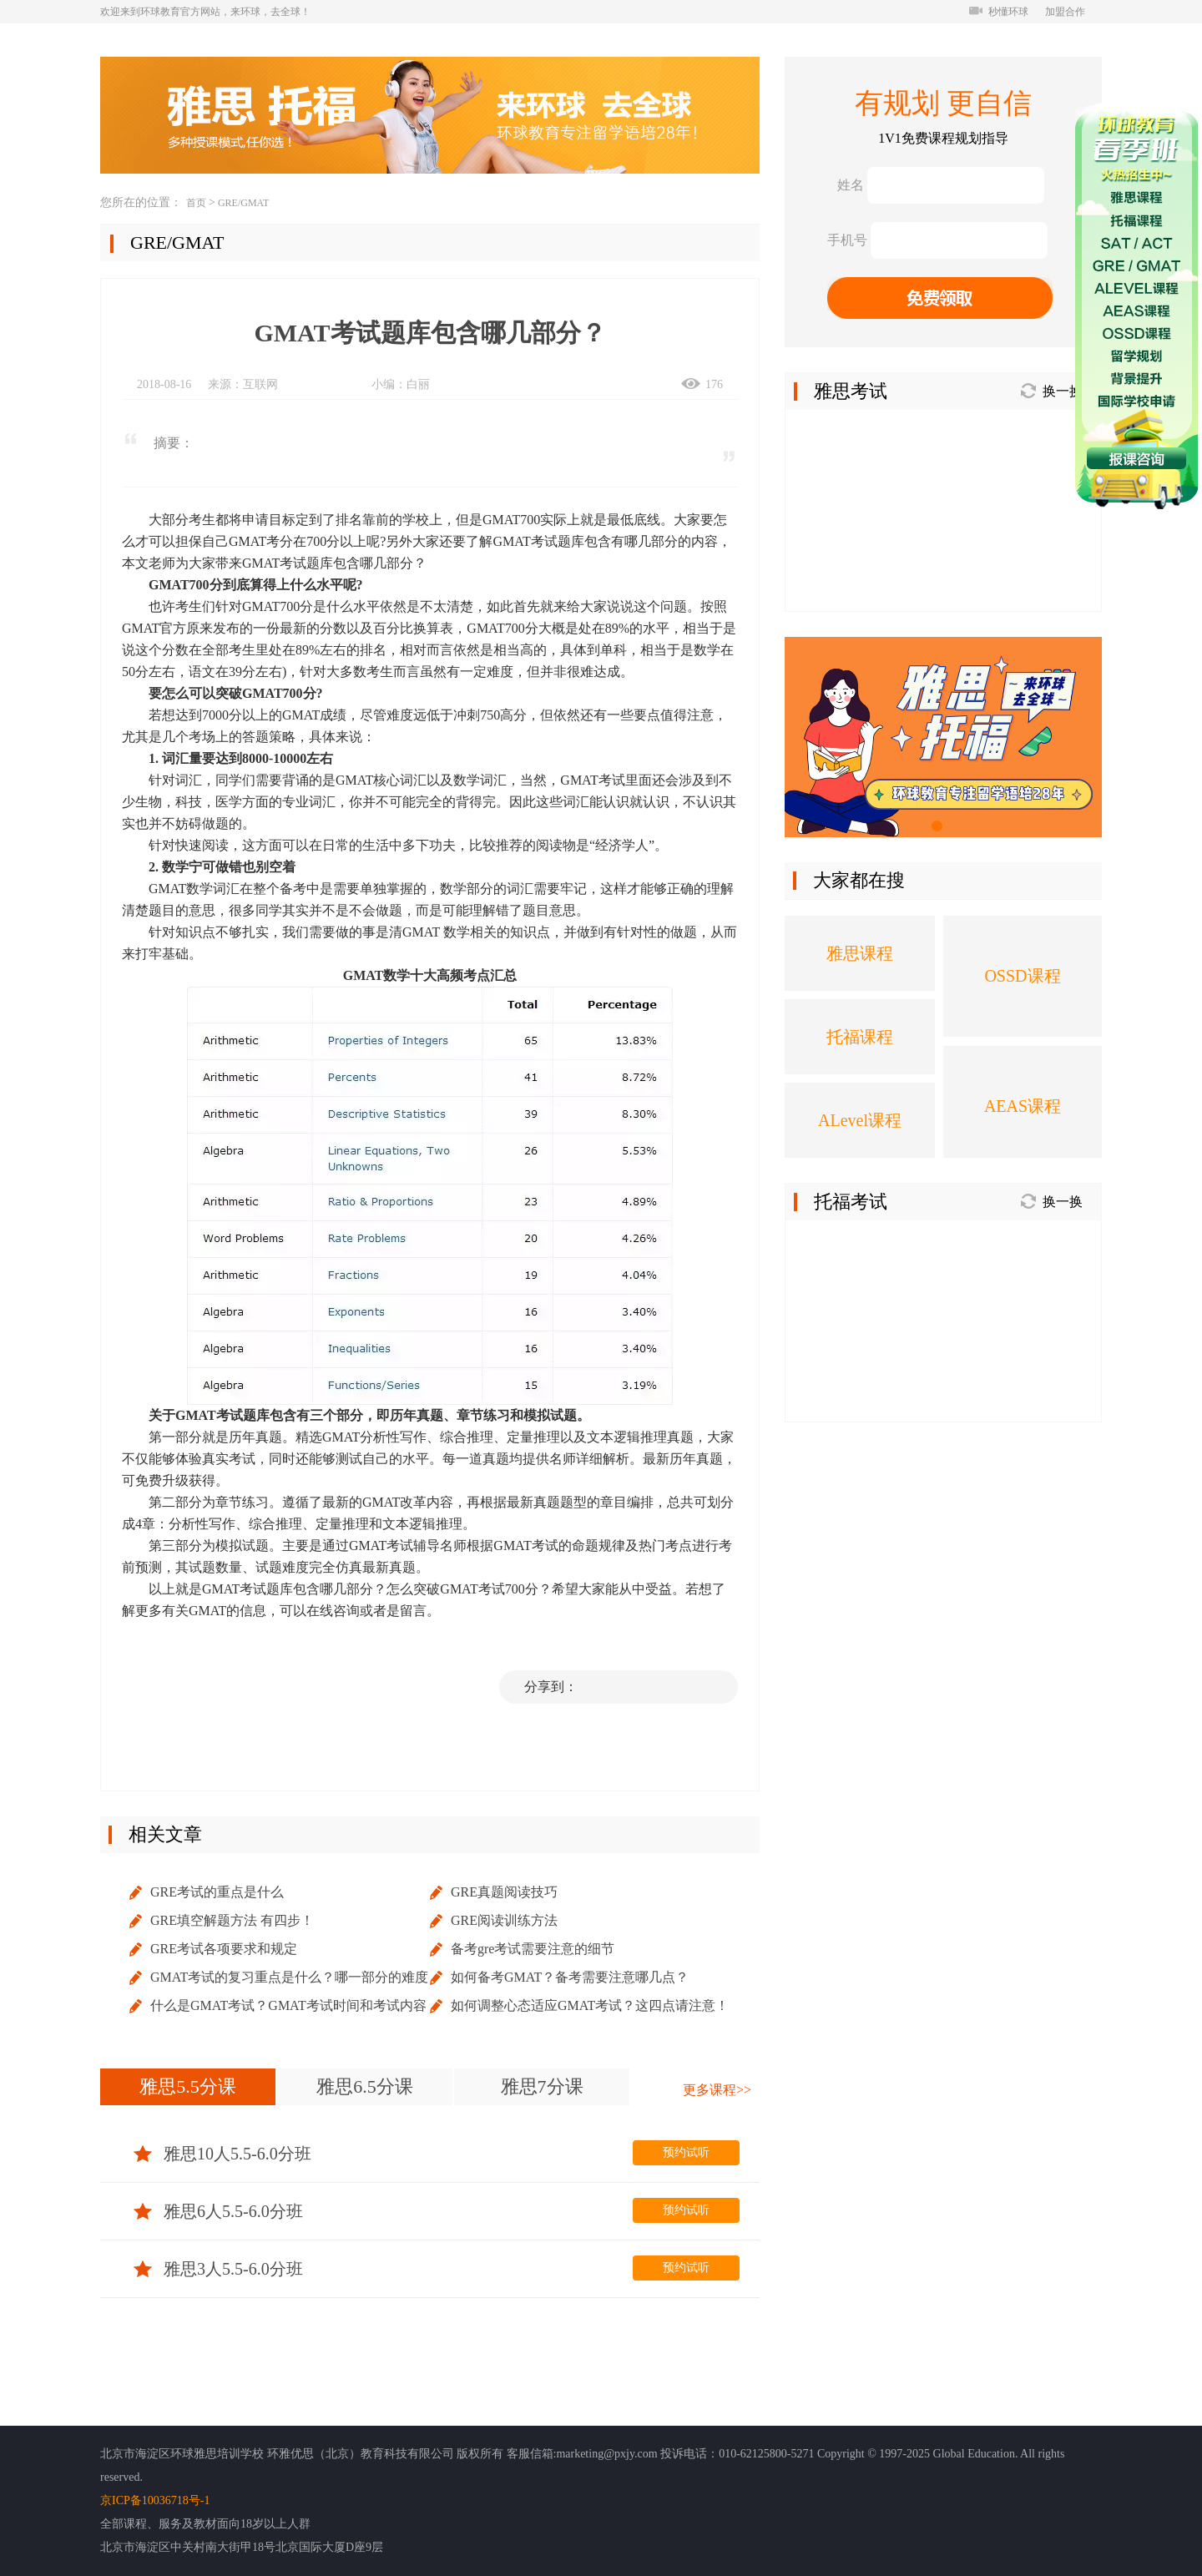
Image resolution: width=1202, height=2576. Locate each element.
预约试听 (686, 2152)
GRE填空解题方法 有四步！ (232, 1920)
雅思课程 (859, 953)
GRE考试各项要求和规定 (223, 1949)
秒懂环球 (998, 12)
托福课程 (859, 1037)
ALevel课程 (860, 1120)
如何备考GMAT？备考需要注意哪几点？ (570, 1977)
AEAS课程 (1022, 1106)
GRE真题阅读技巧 (504, 1892)
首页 (196, 203)
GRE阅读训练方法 (504, 1920)
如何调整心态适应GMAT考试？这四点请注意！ (590, 2005)
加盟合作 (1065, 12)
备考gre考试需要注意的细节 (532, 1949)
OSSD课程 (1022, 976)
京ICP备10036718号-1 (155, 2500)
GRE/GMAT (243, 203)
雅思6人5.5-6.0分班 (218, 2211)
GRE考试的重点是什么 (217, 1892)
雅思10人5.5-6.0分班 (222, 2153)
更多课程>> (717, 2090)
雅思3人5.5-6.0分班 (218, 2269)
